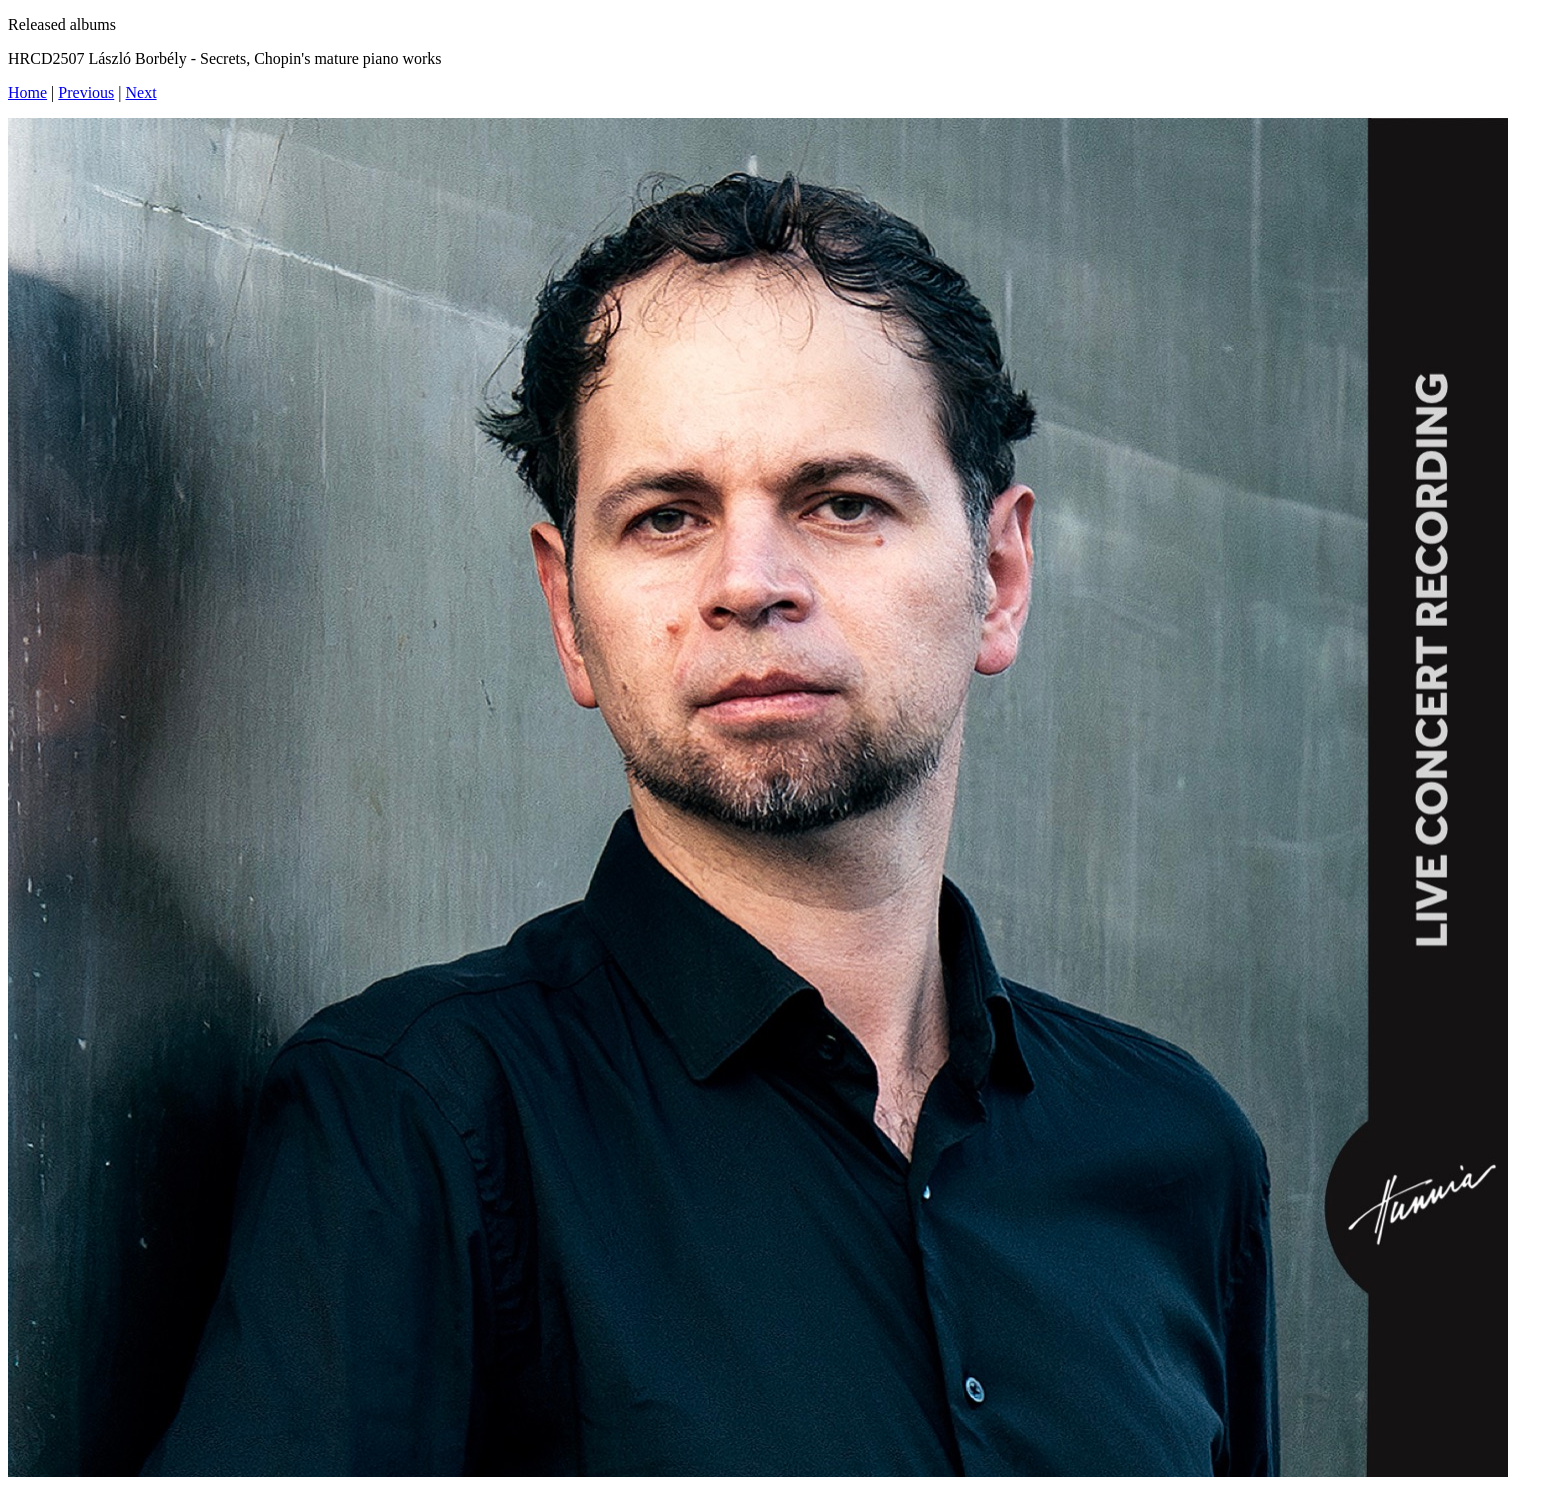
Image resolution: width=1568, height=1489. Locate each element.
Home (27, 92)
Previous (86, 92)
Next (141, 92)
